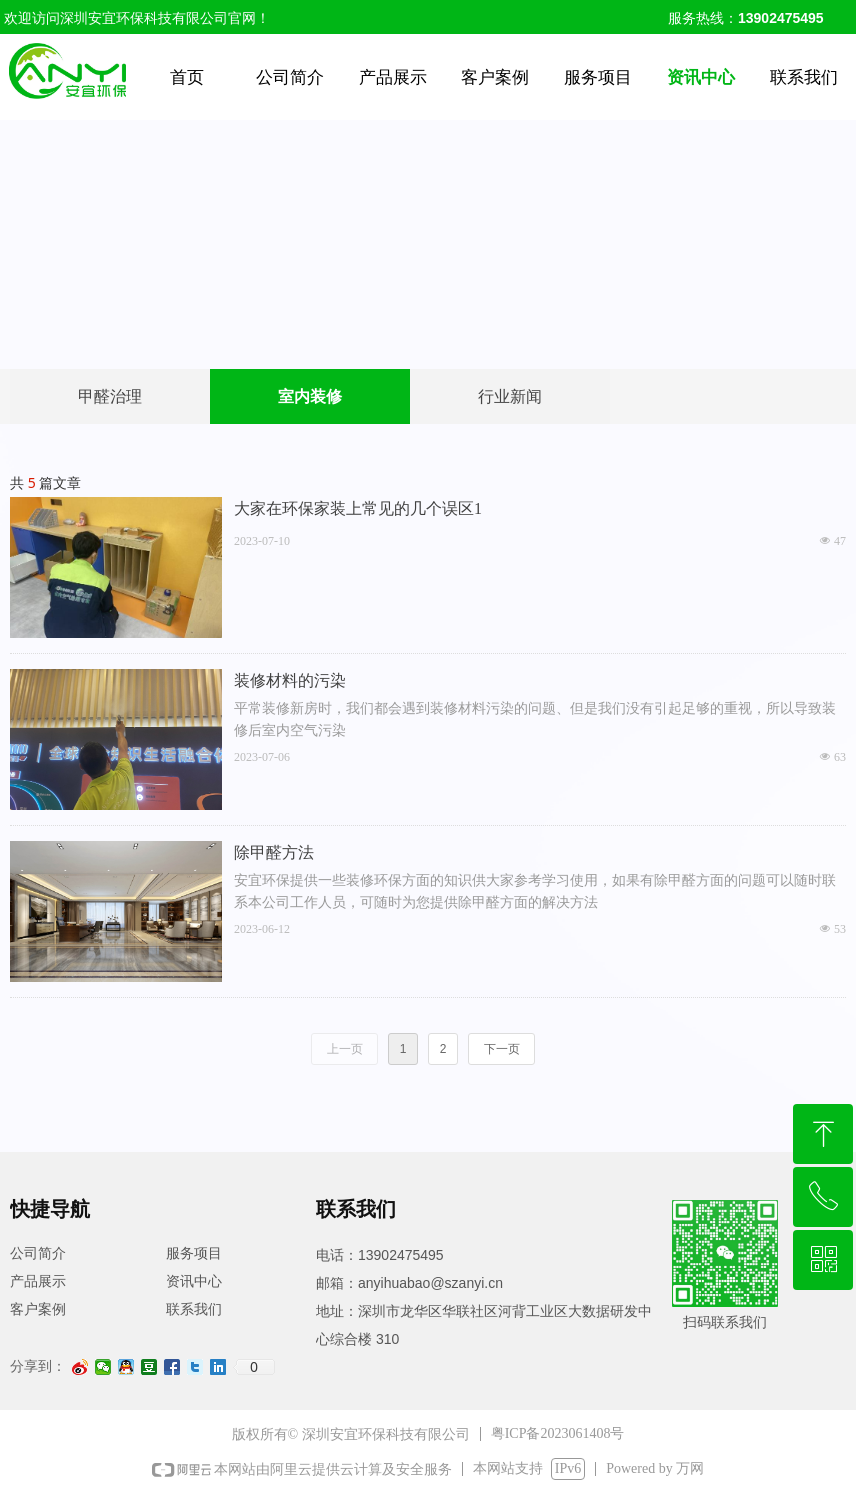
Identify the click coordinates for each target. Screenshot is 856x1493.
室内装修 (310, 396)
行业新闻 (510, 396)
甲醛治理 (110, 396)
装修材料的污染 (290, 680)
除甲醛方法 (274, 852)
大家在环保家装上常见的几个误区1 (358, 508)
